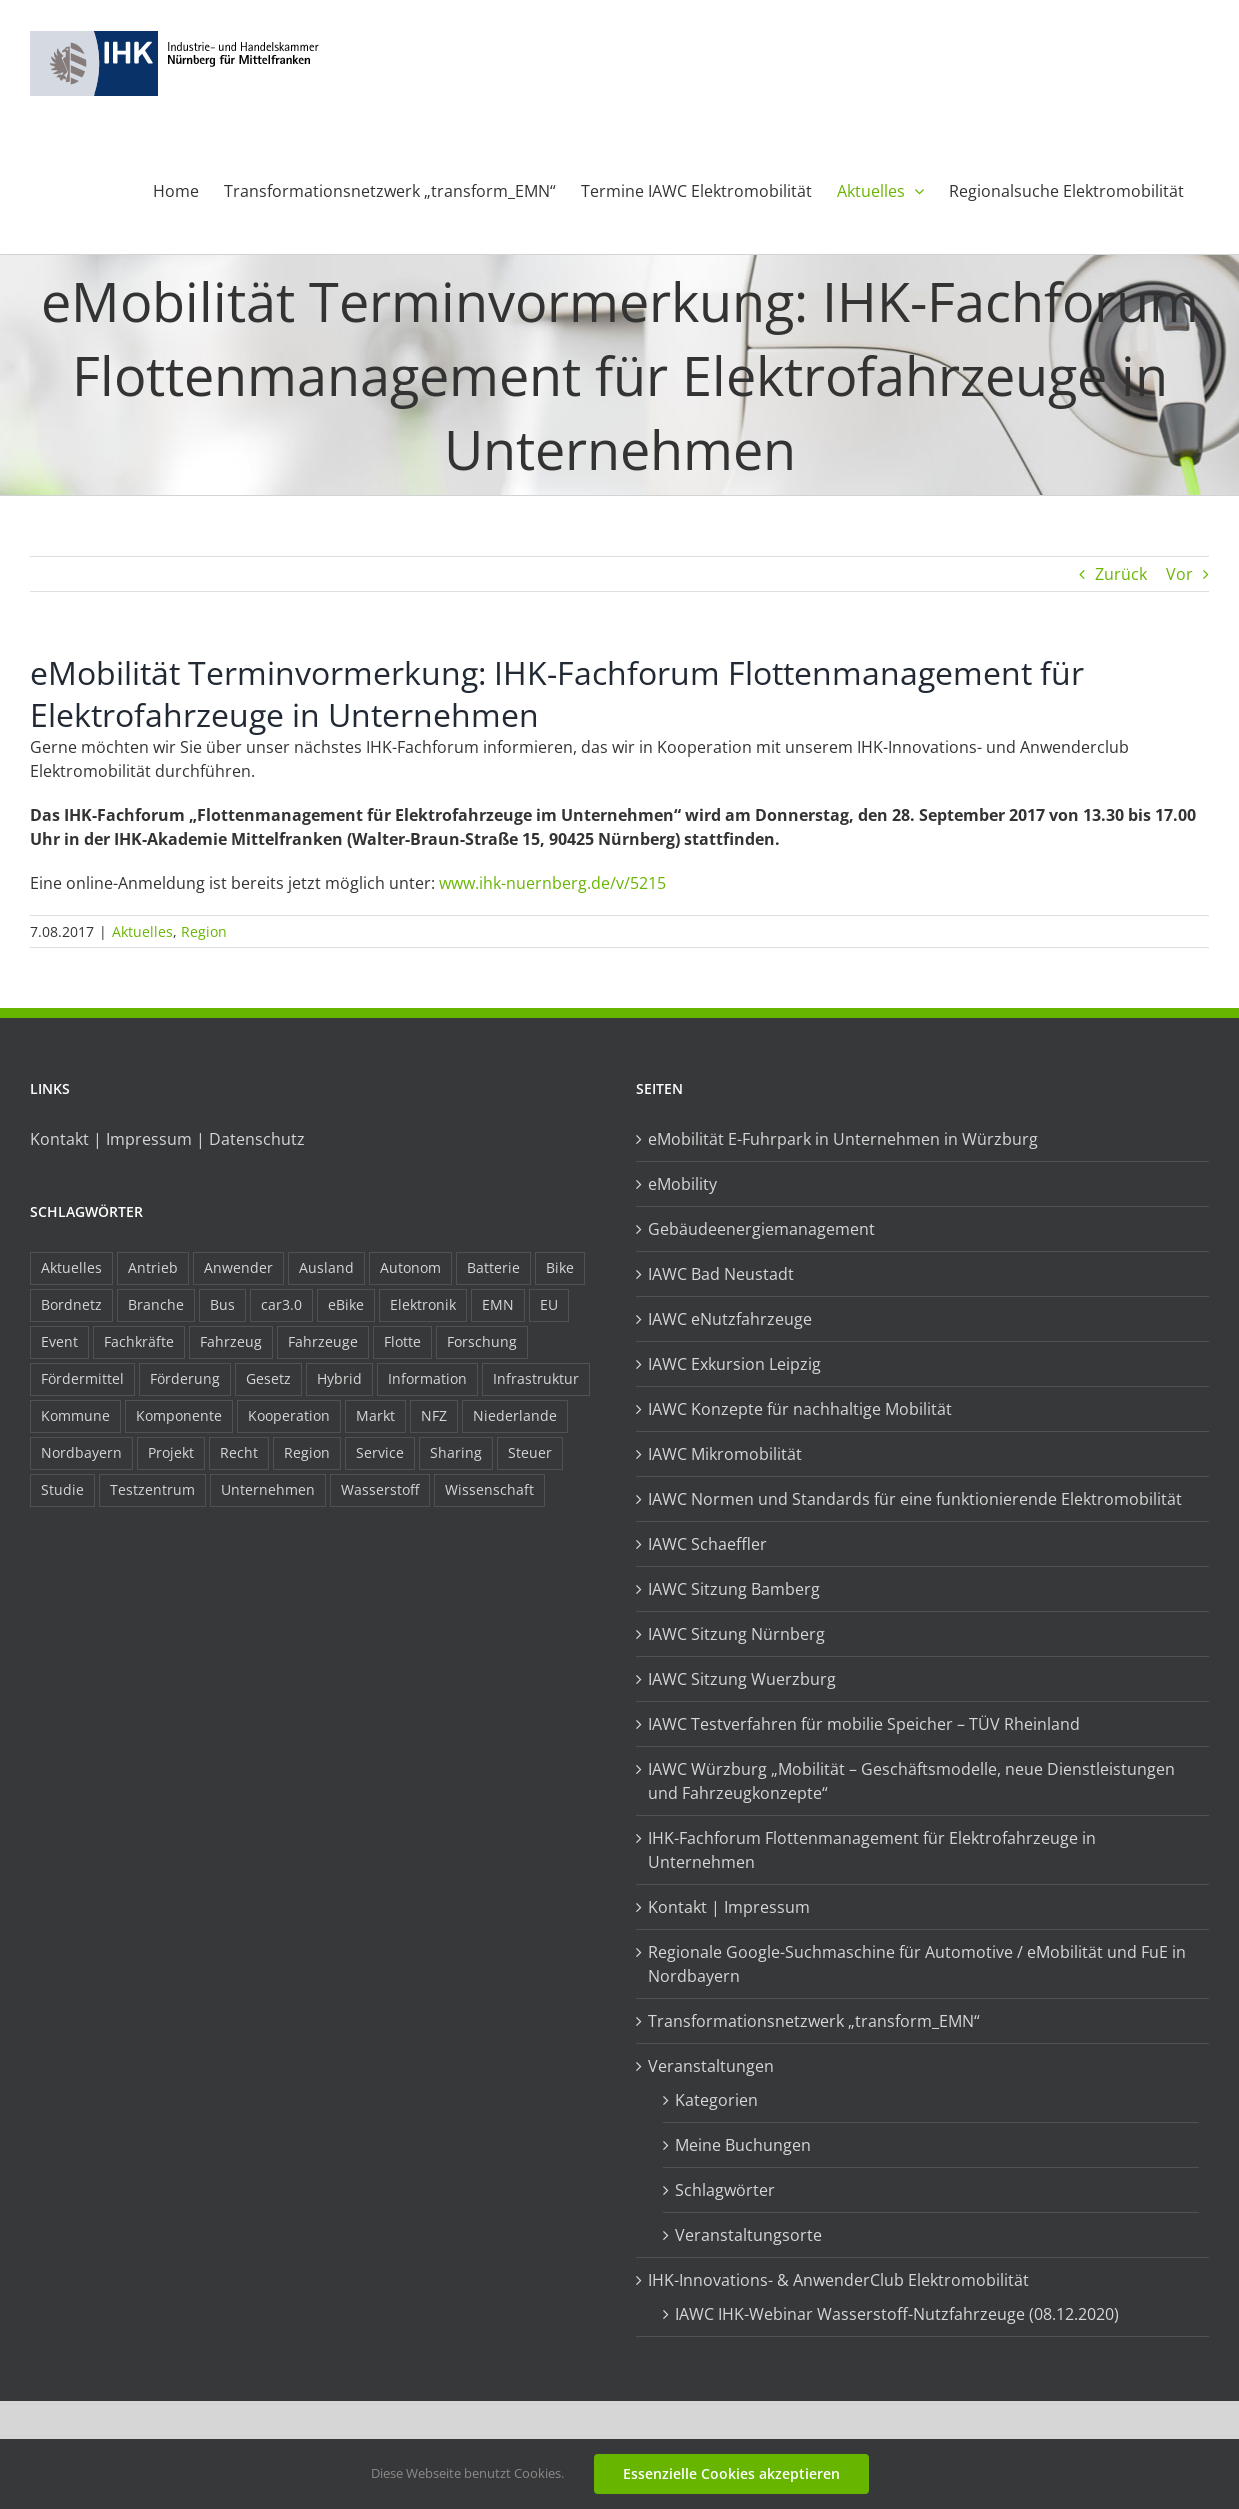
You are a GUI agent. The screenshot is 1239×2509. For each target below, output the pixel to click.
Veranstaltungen (711, 2066)
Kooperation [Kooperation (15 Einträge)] (289, 1415)
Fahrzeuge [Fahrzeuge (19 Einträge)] (323, 1341)
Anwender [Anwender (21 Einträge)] (238, 1267)
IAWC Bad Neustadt (721, 1274)
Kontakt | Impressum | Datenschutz (167, 1139)
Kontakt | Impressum (729, 1907)
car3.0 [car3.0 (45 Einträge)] (281, 1304)
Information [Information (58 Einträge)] (427, 1378)
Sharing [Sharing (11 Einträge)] (456, 1452)
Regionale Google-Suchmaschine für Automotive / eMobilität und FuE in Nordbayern (917, 1964)
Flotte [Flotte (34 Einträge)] (402, 1341)
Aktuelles (142, 931)
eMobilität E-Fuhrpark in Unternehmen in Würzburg (843, 1139)
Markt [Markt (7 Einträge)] (375, 1415)
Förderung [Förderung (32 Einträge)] (185, 1378)
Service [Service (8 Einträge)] (380, 1452)
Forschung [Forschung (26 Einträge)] (482, 1341)
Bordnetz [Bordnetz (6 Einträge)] (71, 1304)
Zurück (1121, 574)
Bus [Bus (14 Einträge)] (222, 1304)
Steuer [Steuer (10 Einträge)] (530, 1452)
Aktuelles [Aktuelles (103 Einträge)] (71, 1267)
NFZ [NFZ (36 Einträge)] (434, 1415)
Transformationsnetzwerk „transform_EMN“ (814, 2021)
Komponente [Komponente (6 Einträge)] (179, 1415)
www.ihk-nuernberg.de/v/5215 (552, 883)
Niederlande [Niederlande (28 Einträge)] (515, 1415)
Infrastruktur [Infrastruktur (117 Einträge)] (536, 1378)
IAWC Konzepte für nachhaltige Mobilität (800, 1409)
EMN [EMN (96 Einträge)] (498, 1304)
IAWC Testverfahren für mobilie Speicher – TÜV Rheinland (864, 1724)
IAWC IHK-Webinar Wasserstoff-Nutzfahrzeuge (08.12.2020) (897, 2314)
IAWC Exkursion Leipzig (734, 1364)
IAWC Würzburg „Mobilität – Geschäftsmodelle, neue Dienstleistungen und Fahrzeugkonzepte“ (911, 1781)
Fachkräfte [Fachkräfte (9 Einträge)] (139, 1341)
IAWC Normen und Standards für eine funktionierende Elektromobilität (915, 1499)
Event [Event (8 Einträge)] (59, 1341)
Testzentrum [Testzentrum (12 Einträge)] (152, 1489)
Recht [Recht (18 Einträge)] (239, 1452)
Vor (1179, 574)
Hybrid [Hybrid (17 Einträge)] (339, 1378)
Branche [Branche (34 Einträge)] (156, 1304)
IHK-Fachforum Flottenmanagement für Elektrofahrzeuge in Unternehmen (872, 1850)
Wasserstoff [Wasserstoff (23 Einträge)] (380, 1489)
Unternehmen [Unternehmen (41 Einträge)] (268, 1489)
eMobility (682, 1184)
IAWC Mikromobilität (725, 1454)
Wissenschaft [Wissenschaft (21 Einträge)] (489, 1489)
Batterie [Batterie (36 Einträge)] (493, 1267)
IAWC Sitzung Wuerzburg (742, 1679)
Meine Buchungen (743, 2145)
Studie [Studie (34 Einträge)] (62, 1489)
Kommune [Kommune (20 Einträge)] (75, 1415)
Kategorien (716, 2100)
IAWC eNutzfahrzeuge (730, 1319)
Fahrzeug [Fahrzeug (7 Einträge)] (231, 1341)
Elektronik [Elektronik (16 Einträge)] (423, 1304)
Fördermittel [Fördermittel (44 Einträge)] (82, 1378)
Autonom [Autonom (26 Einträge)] (410, 1267)
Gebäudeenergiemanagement (761, 1229)
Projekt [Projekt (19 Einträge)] (171, 1452)
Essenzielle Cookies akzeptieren (731, 2473)
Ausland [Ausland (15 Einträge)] (326, 1267)
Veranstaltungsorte (748, 2235)
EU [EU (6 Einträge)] (549, 1304)
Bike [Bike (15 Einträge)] (560, 1267)
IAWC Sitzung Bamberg (734, 1589)
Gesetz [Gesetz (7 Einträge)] (268, 1378)
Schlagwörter (725, 2190)
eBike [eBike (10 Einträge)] (346, 1304)
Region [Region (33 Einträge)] (307, 1452)
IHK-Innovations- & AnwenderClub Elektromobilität (838, 2280)
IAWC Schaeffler (707, 1544)
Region (204, 931)
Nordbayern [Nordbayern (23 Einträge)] (81, 1452)
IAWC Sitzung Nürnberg (736, 1634)
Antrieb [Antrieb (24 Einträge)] (153, 1267)
